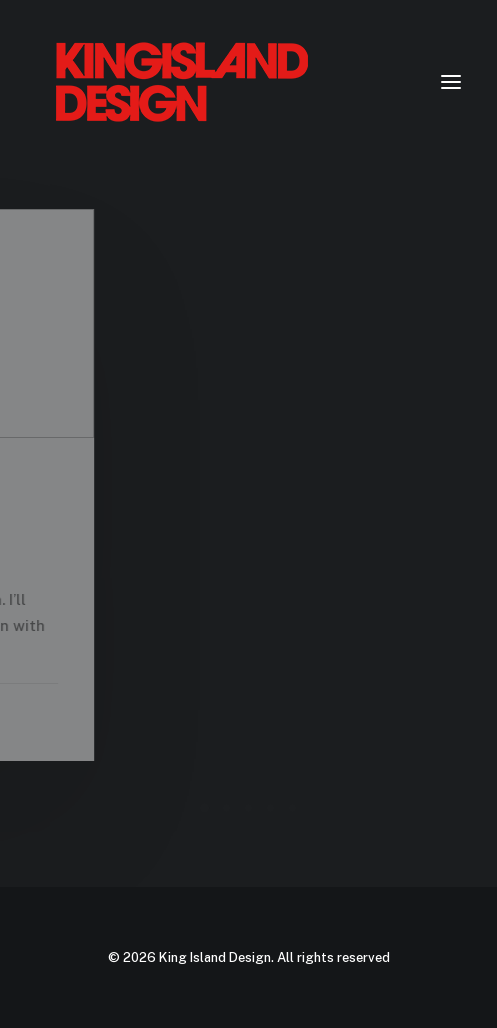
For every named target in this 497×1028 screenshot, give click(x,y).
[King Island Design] (184, 82)
